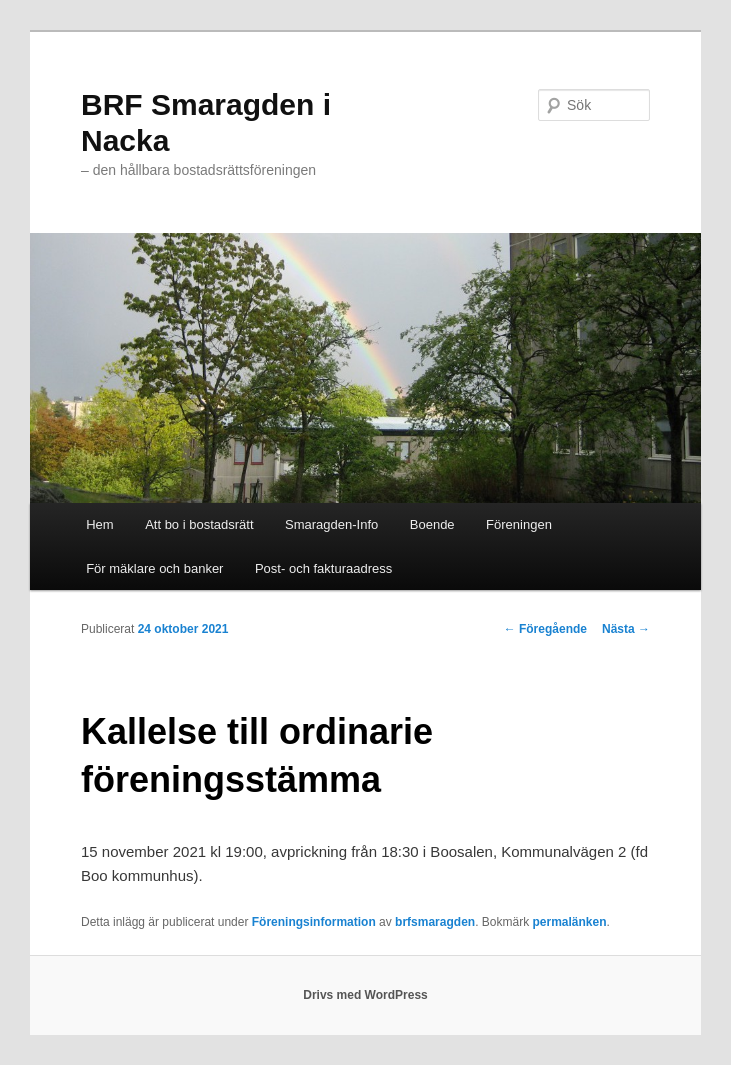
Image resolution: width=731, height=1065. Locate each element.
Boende (432, 524)
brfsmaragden (435, 922)
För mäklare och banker (154, 568)
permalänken (570, 922)
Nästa (626, 629)
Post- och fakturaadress (323, 568)
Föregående (545, 629)
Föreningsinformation (314, 922)
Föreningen (519, 524)
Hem (99, 524)
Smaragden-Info (331, 524)
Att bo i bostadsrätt (199, 524)
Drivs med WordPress (365, 995)
